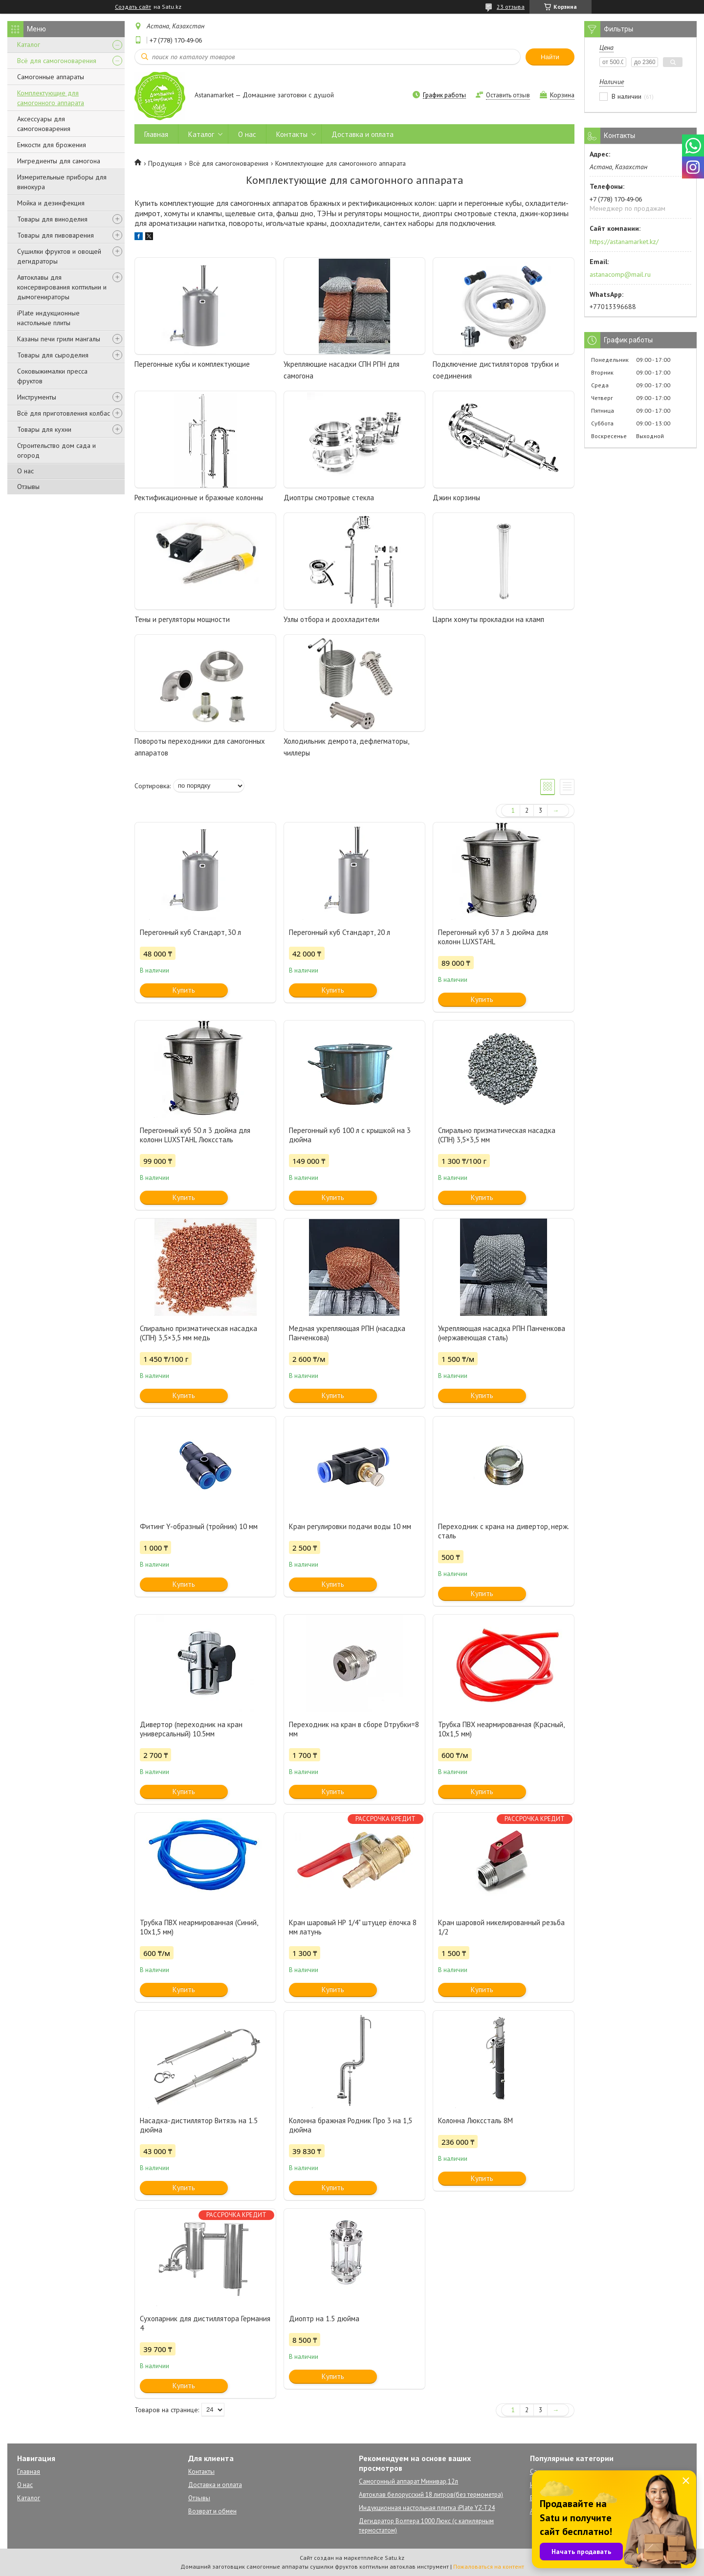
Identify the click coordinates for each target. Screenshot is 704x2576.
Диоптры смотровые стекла (329, 497)
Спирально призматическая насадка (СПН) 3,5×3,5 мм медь (198, 1333)
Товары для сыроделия (52, 355)
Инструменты (36, 397)
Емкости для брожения (51, 144)
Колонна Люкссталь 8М (475, 2120)
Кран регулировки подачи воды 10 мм (350, 1526)
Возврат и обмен (212, 2511)
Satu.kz (394, 2557)
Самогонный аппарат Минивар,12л (408, 2481)
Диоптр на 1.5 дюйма (324, 2318)
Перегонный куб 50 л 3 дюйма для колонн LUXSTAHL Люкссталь (195, 1135)
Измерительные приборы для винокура (62, 182)
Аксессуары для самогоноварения (43, 123)
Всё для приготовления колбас (63, 413)
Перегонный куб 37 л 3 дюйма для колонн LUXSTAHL (493, 937)
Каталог (28, 44)
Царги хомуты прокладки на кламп (488, 619)
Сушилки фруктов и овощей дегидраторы (59, 256)
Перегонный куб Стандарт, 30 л (190, 932)
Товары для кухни (44, 429)
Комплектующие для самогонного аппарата (50, 98)
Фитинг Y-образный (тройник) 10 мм (199, 1526)
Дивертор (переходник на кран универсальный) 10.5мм (191, 1729)
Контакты (292, 134)
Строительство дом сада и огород (56, 450)
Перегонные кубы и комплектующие (192, 364)
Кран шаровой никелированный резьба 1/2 (501, 1927)
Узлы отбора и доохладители (331, 619)
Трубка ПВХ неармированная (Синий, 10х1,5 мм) (199, 1927)
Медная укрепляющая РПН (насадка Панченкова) (347, 1333)
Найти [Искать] (550, 57)
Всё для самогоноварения (56, 60)
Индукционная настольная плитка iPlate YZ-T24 (427, 2508)
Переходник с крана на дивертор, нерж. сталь (503, 1531)
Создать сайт (133, 6)
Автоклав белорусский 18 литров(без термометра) (431, 2494)
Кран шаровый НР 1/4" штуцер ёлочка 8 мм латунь (353, 1927)
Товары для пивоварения (55, 235)
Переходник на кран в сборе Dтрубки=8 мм (354, 1729)
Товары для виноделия (52, 219)
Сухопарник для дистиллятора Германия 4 (205, 2323)
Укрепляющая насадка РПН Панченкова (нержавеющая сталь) (501, 1333)
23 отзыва (511, 6)
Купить (184, 990)
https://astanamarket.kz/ (624, 241)
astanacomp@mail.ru (620, 274)
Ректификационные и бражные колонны (198, 497)
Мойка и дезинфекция (51, 203)
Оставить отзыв (508, 95)
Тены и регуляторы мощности (182, 619)
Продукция (165, 163)
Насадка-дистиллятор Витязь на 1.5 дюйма (199, 2125)
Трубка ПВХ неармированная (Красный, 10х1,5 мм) (501, 1729)
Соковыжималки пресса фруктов (52, 376)
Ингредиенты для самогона (58, 160)
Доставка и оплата (362, 134)
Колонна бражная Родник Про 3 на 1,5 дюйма (350, 2125)
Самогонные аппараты (50, 76)
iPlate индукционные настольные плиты (48, 318)
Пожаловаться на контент (488, 2566)
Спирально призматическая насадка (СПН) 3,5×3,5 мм (496, 1135)
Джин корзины (456, 497)
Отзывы (28, 486)
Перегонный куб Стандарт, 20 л (339, 932)
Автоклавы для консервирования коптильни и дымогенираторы (62, 287)
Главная (156, 134)
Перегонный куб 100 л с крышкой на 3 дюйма (350, 1135)
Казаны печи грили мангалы (58, 338)
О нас (25, 470)
